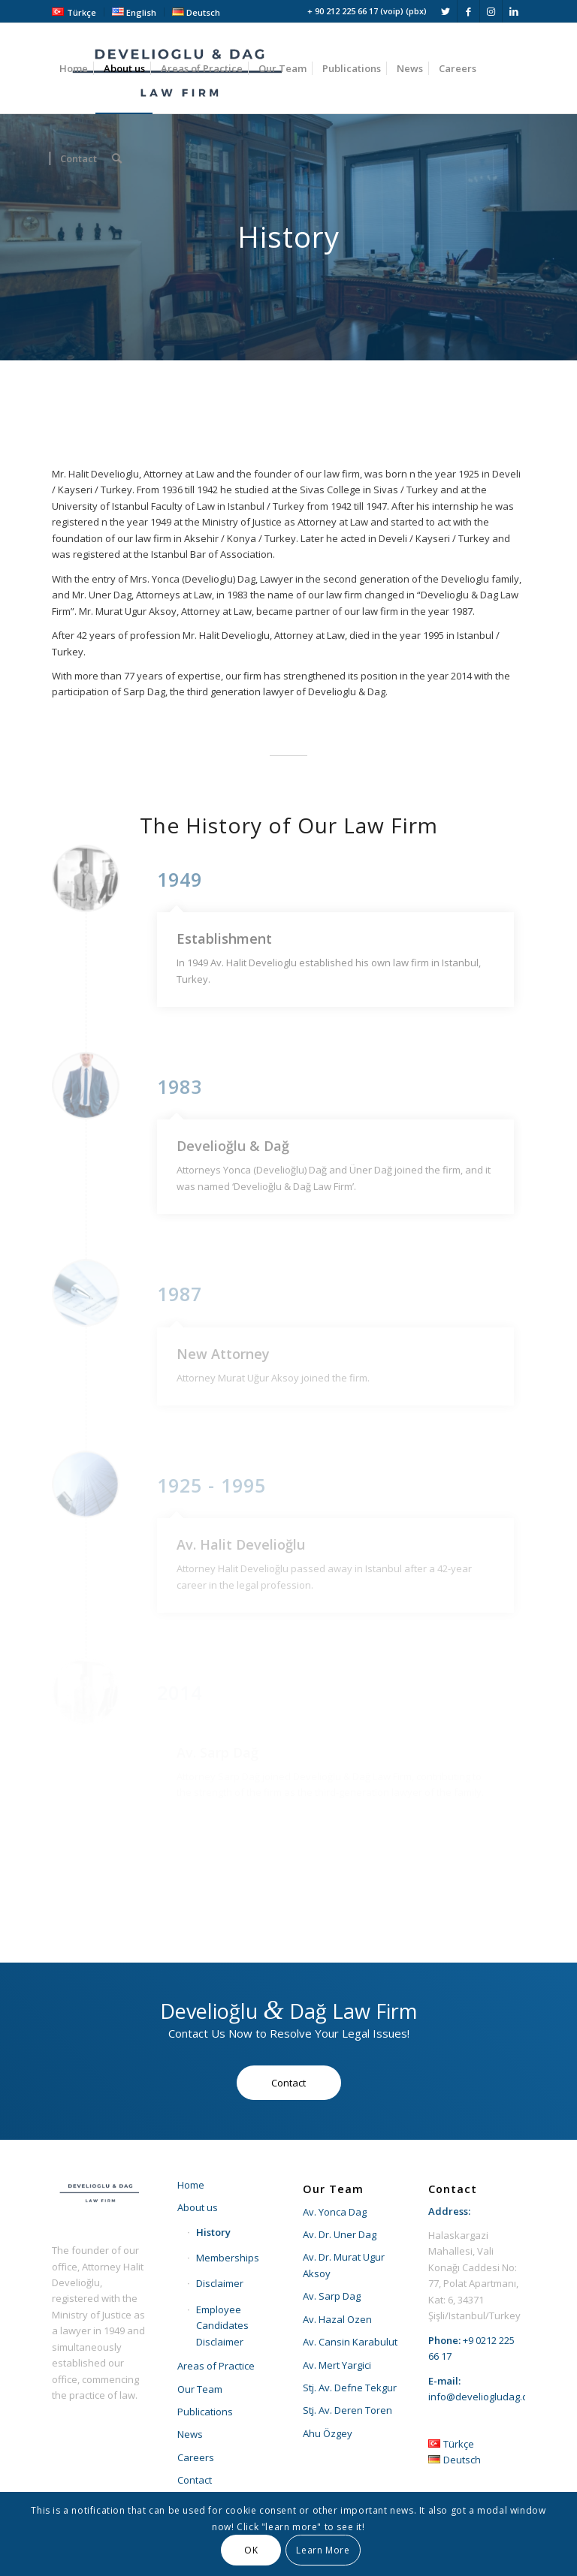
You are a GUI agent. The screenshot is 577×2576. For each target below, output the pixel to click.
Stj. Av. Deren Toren (347, 2410)
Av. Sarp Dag (332, 2296)
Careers (195, 2457)
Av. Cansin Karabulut (350, 2342)
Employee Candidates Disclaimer (222, 2326)
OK (251, 2550)
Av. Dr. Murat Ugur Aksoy (344, 2264)
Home (190, 2185)
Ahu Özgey (327, 2433)
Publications (205, 2411)
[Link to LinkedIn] (514, 11)
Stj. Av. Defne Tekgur (350, 2387)
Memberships (227, 2257)
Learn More (322, 2550)
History (213, 2232)
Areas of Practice (216, 2366)
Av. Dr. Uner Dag (339, 2234)
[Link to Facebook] (468, 11)
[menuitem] (78, 12)
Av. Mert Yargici (337, 2365)
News (190, 2434)
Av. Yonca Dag (335, 2212)
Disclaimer (219, 2283)
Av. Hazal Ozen (337, 2319)
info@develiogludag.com (484, 2396)
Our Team (199, 2389)
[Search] (116, 158)
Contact (194, 2480)
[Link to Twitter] (446, 11)
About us (197, 2207)
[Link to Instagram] (491, 11)
